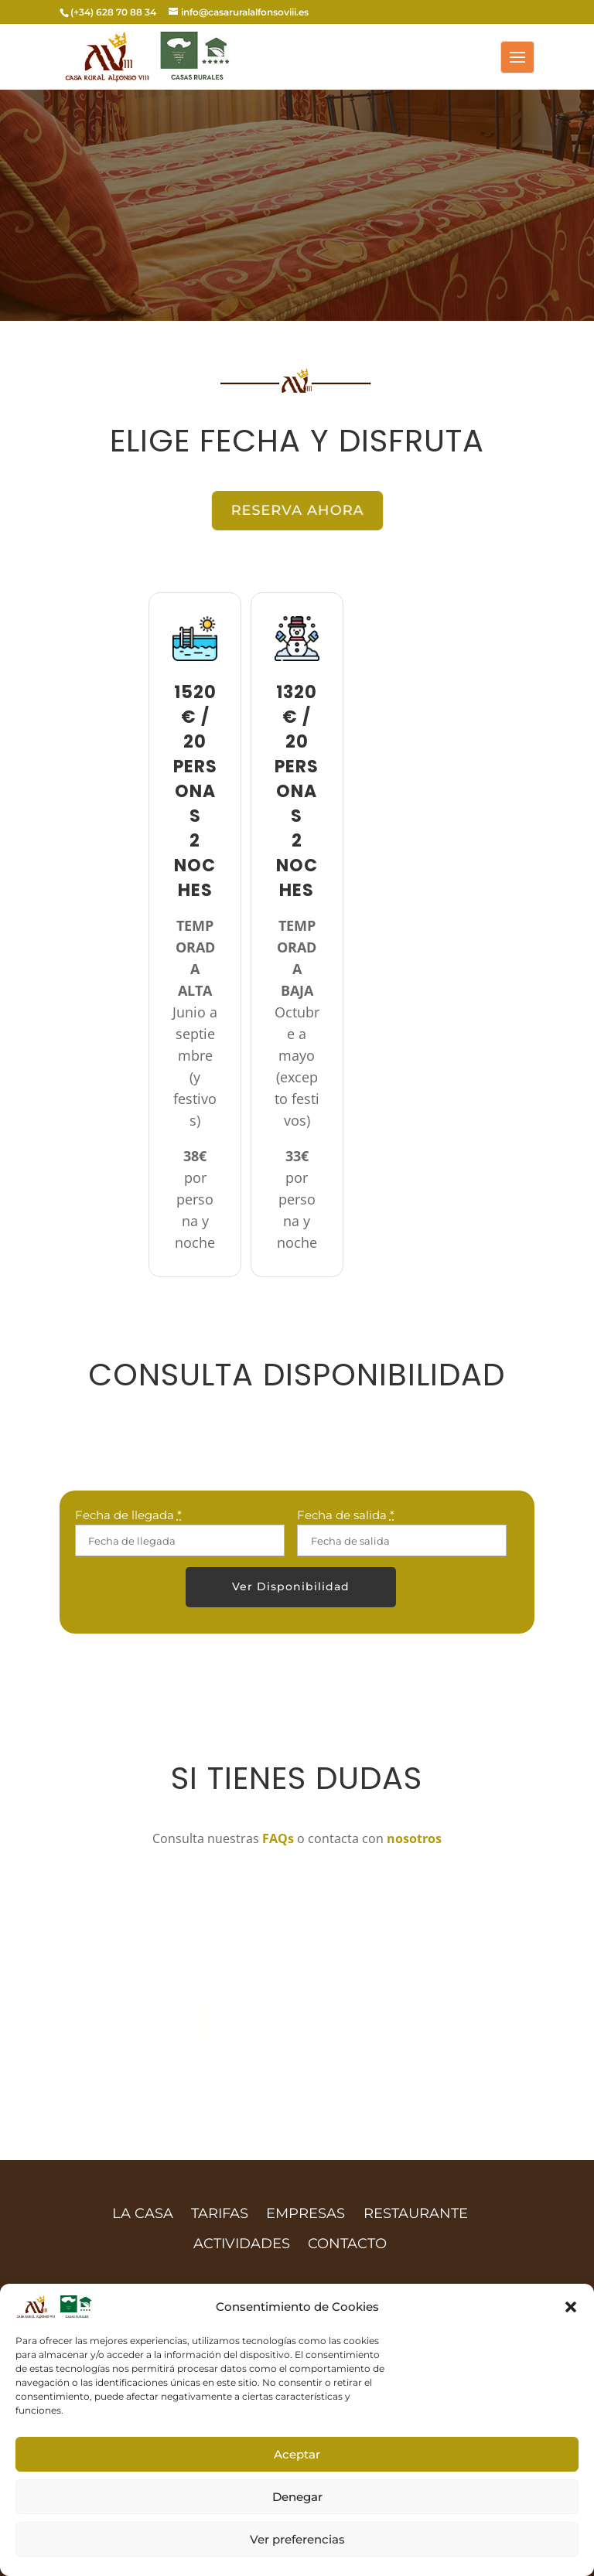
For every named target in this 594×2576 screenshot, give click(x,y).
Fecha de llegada (128, 1515)
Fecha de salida (345, 1515)
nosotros (414, 1838)
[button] (571, 2307)
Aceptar (297, 2454)
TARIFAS (219, 2213)
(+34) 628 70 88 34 (113, 12)
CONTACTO (347, 2243)
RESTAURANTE (416, 2213)
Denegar (297, 2496)
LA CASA (142, 2213)
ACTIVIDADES (241, 2243)
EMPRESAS (305, 2213)
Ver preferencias (297, 2539)
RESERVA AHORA (297, 510)
